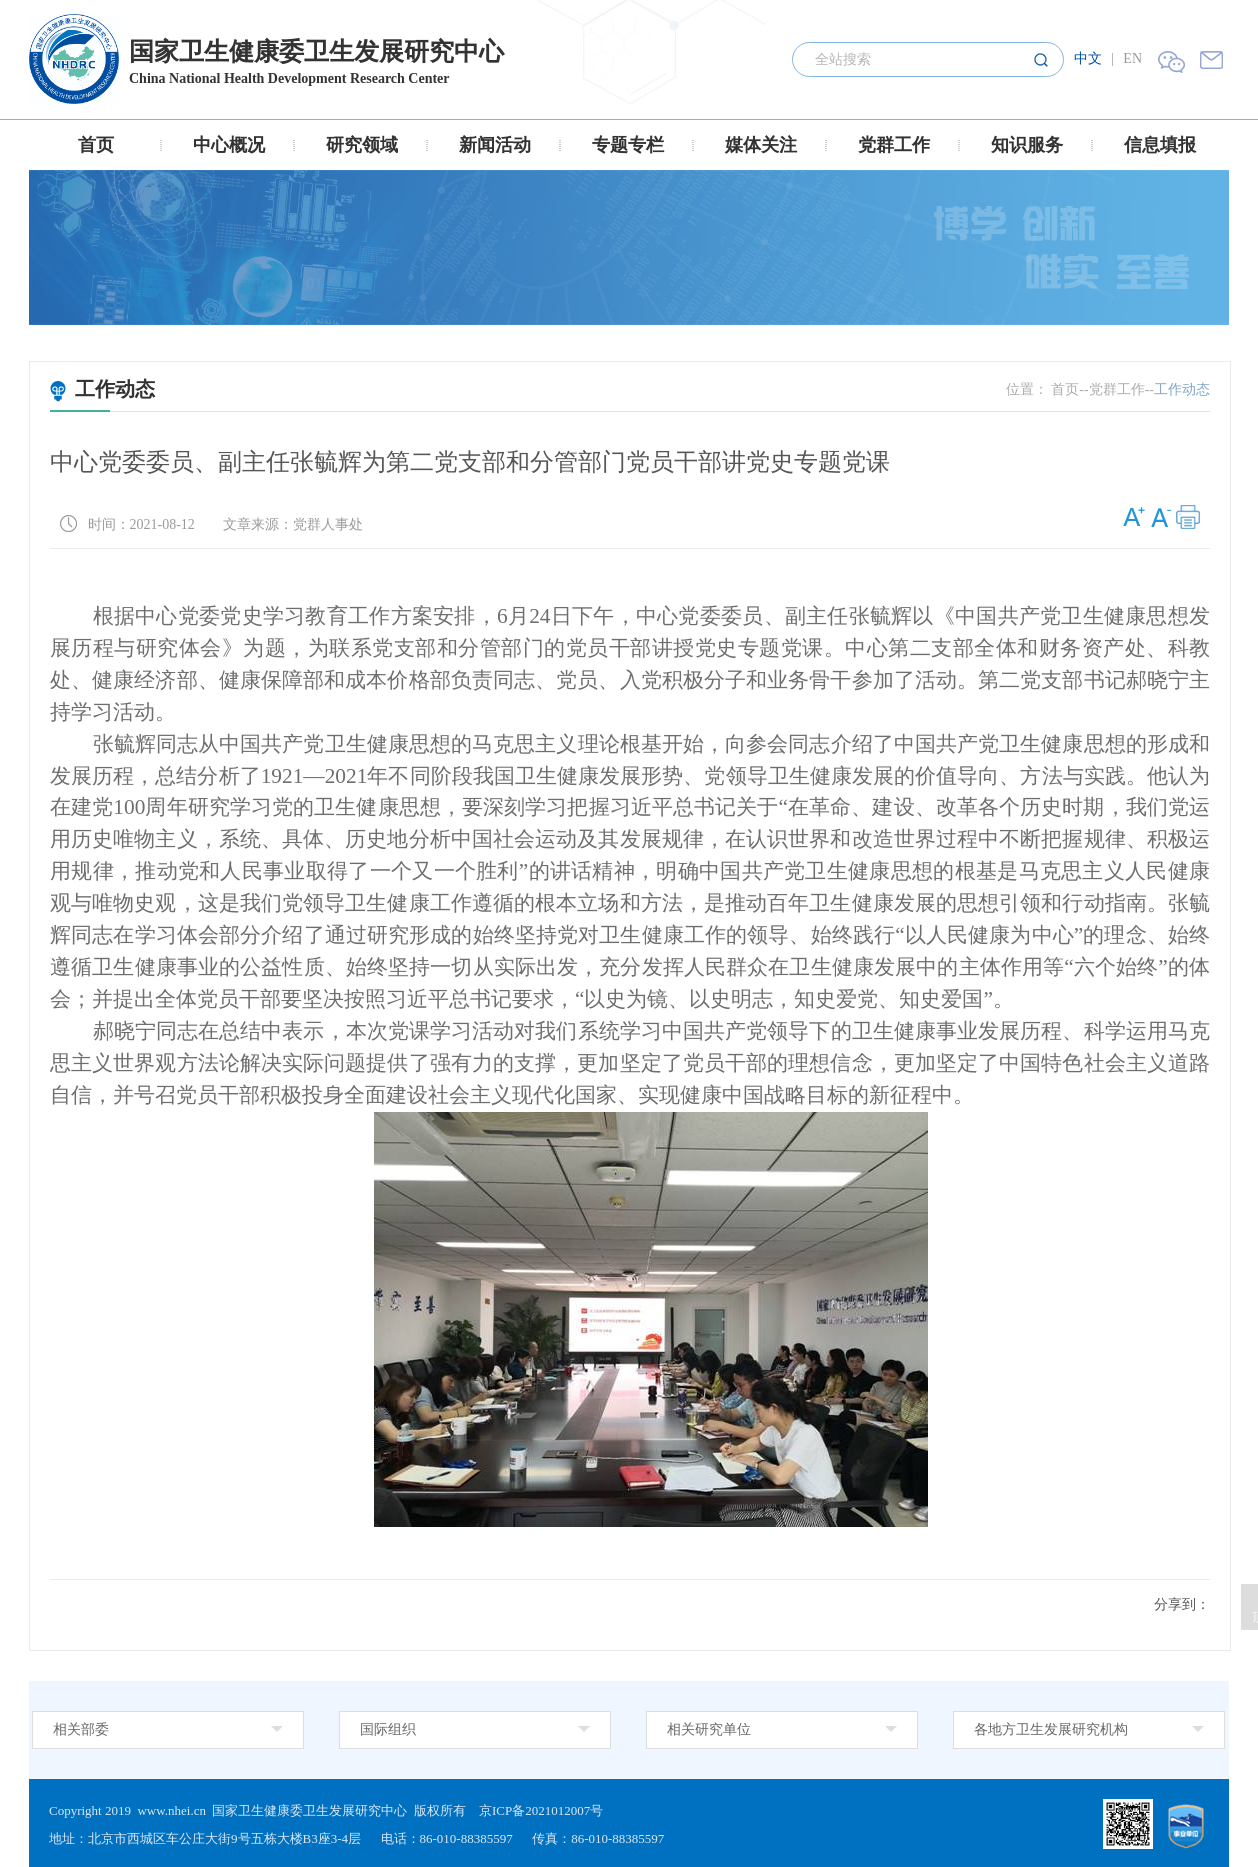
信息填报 (1160, 145)
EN (1132, 58)
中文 (1088, 58)
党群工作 (894, 145)
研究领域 (362, 145)
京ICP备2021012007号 (541, 1810)
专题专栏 (628, 145)
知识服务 (1027, 145)
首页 (96, 145)
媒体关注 (761, 145)
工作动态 (102, 389)
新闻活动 (495, 145)
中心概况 (229, 145)
